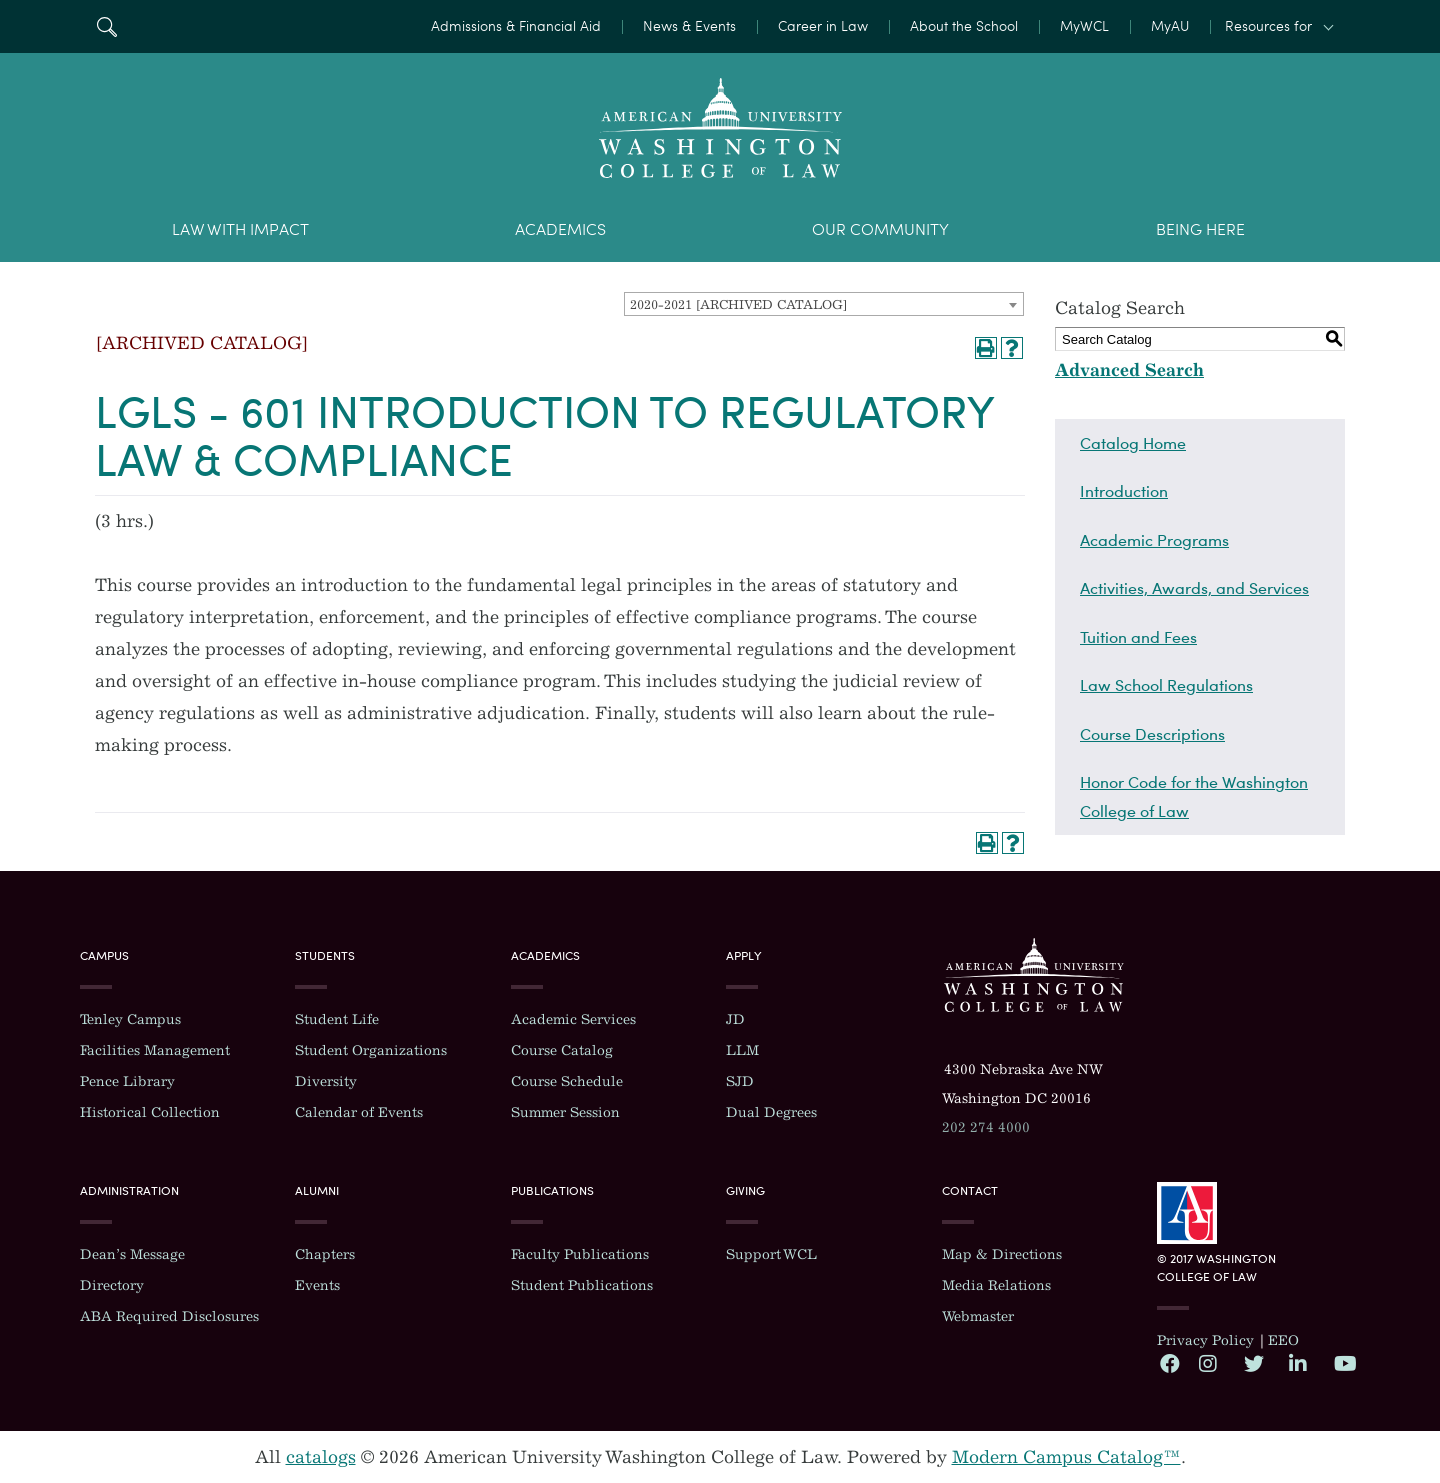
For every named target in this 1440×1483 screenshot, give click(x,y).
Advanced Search (1129, 370)
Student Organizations (371, 1050)
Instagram (1208, 1363)
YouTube (1343, 1363)
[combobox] (824, 304)
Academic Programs (1154, 540)
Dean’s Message (132, 1254)
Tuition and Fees (1138, 637)
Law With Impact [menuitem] (240, 229)
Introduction (1124, 491)
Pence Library (127, 1081)
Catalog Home (1133, 443)
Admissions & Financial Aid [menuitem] (516, 26)
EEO (1283, 1340)
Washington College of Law (1034, 975)
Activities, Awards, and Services (1194, 588)
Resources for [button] (1268, 26)
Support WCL (771, 1254)
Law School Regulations (1166, 685)
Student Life (337, 1019)
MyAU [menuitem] (1170, 26)
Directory (112, 1285)
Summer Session (565, 1112)
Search (106, 26)
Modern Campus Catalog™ (1066, 1457)
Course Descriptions (1152, 734)
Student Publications (582, 1285)
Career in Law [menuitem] (823, 26)
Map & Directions (1002, 1254)
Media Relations (996, 1285)
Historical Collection (150, 1112)
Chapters (325, 1254)
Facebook (1169, 1363)
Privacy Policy (1205, 1340)
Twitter (1253, 1363)
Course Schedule (567, 1081)
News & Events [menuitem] (689, 26)
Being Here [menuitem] (1200, 229)
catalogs (321, 1457)
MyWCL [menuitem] (1084, 26)
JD (735, 1019)
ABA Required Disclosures (169, 1316)
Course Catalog (562, 1050)
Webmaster (978, 1316)
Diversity (326, 1081)
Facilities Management (155, 1050)
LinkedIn (1298, 1363)
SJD (740, 1081)
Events (317, 1285)
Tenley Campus (130, 1019)
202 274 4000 (986, 1127)
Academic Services (573, 1019)
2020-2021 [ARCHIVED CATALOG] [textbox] (738, 304)
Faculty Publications (580, 1254)
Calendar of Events (359, 1112)
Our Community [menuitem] (880, 229)
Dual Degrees (771, 1112)
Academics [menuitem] (560, 229)
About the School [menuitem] (964, 26)
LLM (742, 1050)
